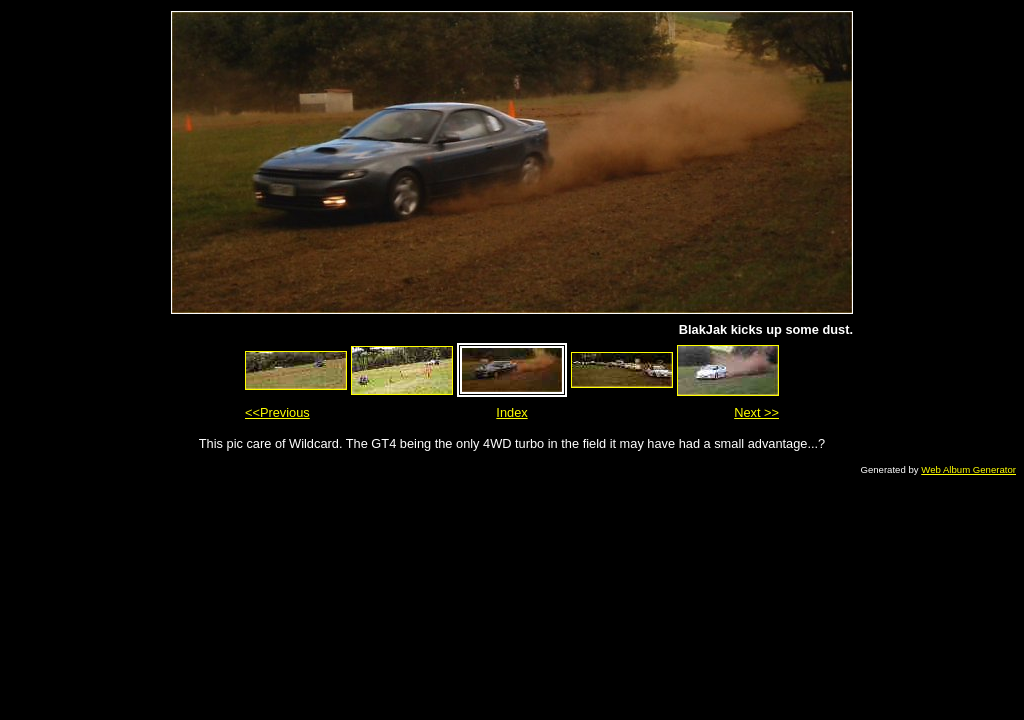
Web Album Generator (968, 469)
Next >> (756, 412)
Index (511, 412)
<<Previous (277, 412)
